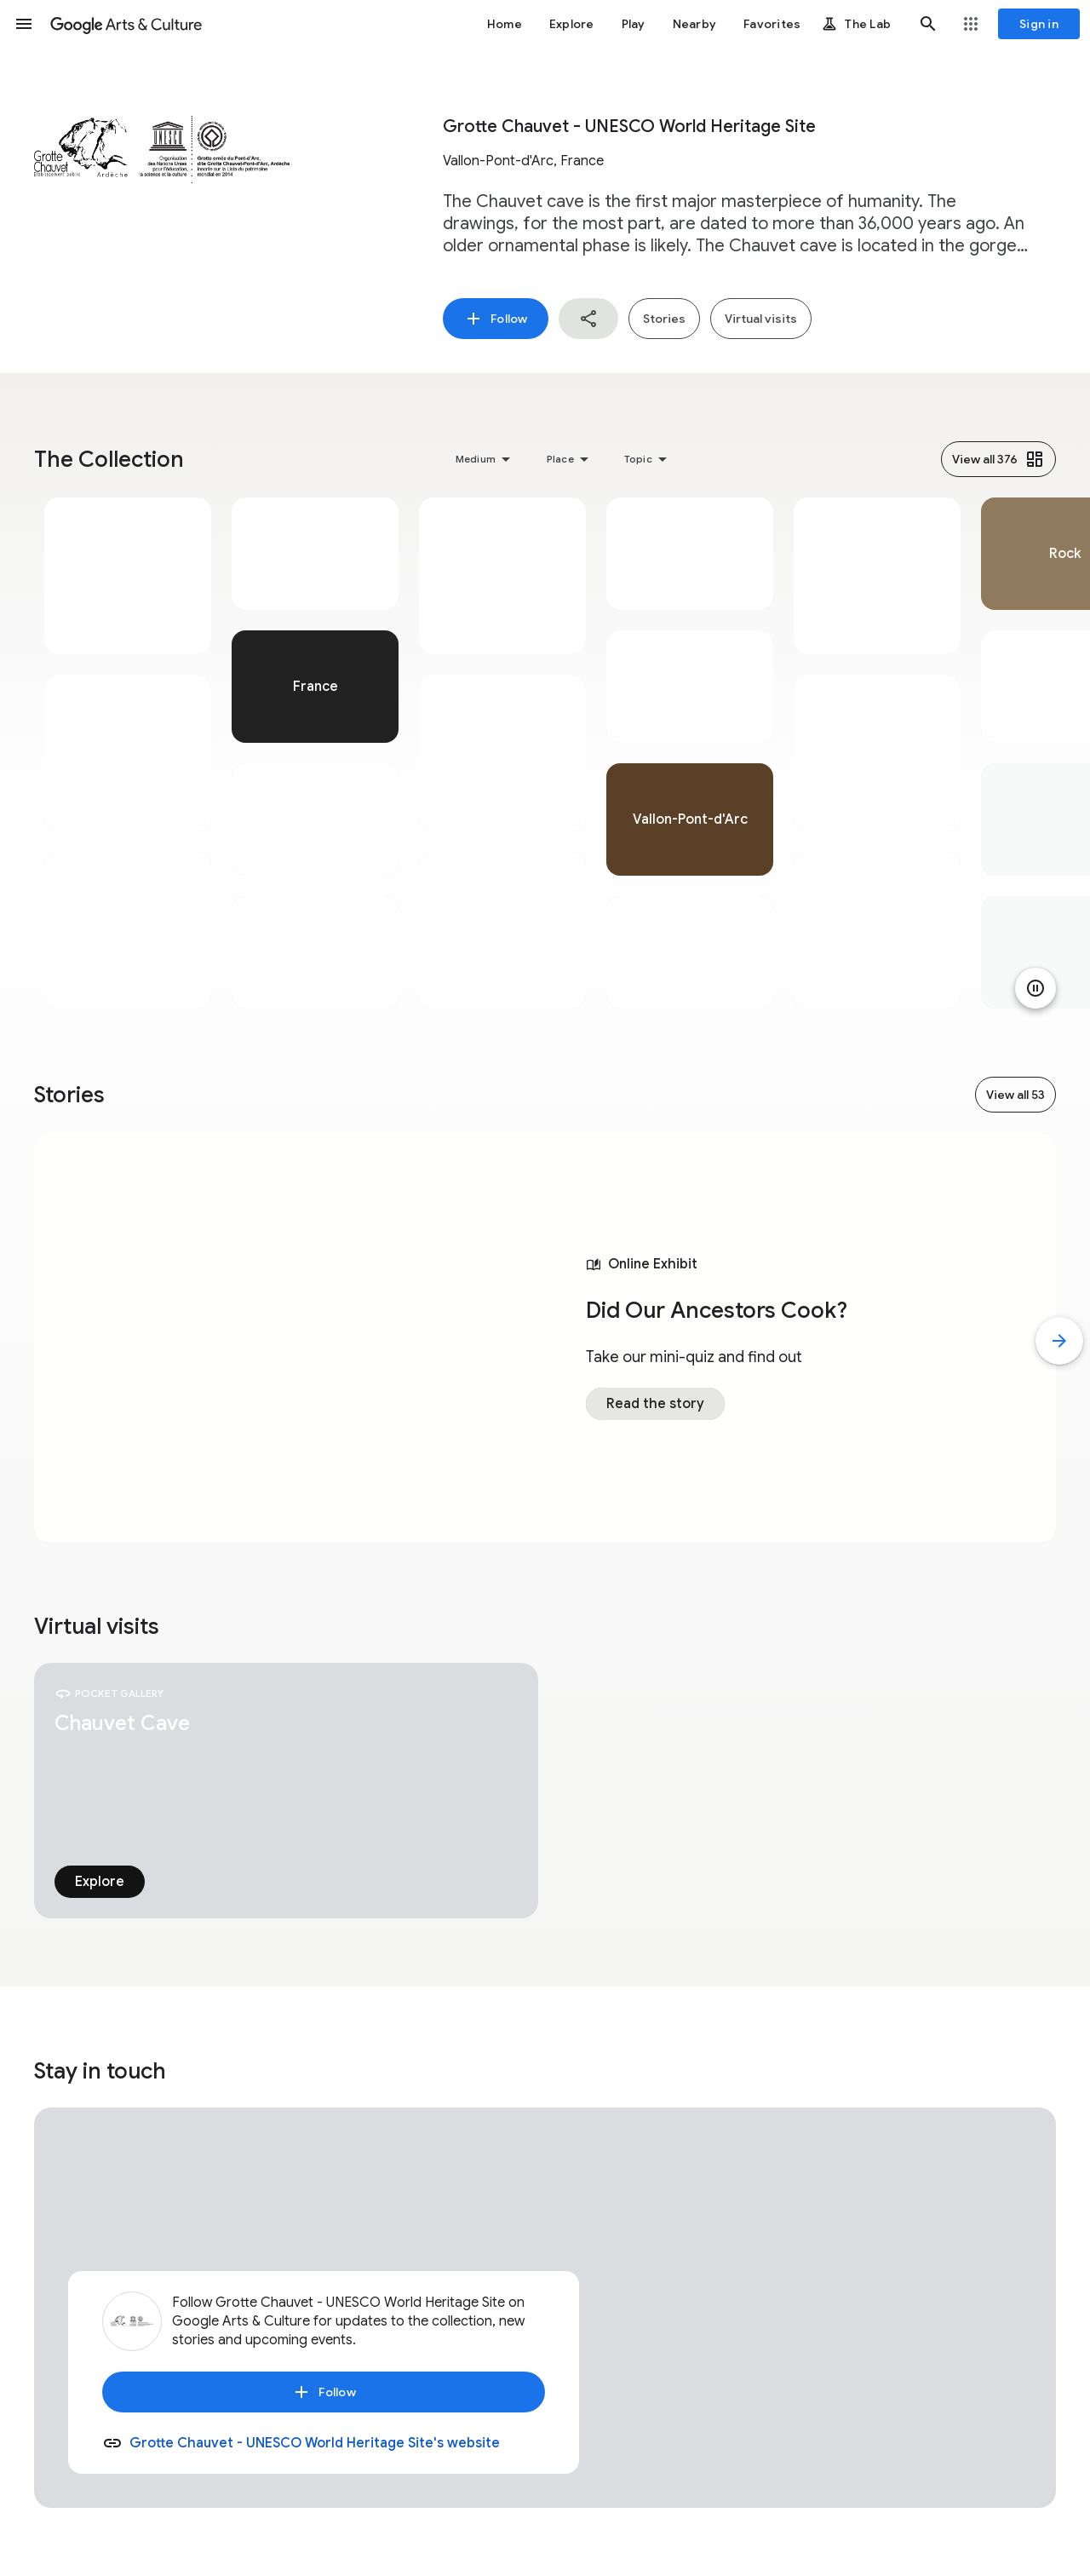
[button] (23, 23)
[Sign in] (1039, 24)
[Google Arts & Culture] (126, 24)
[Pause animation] (1035, 988)
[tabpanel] (127, 753)
